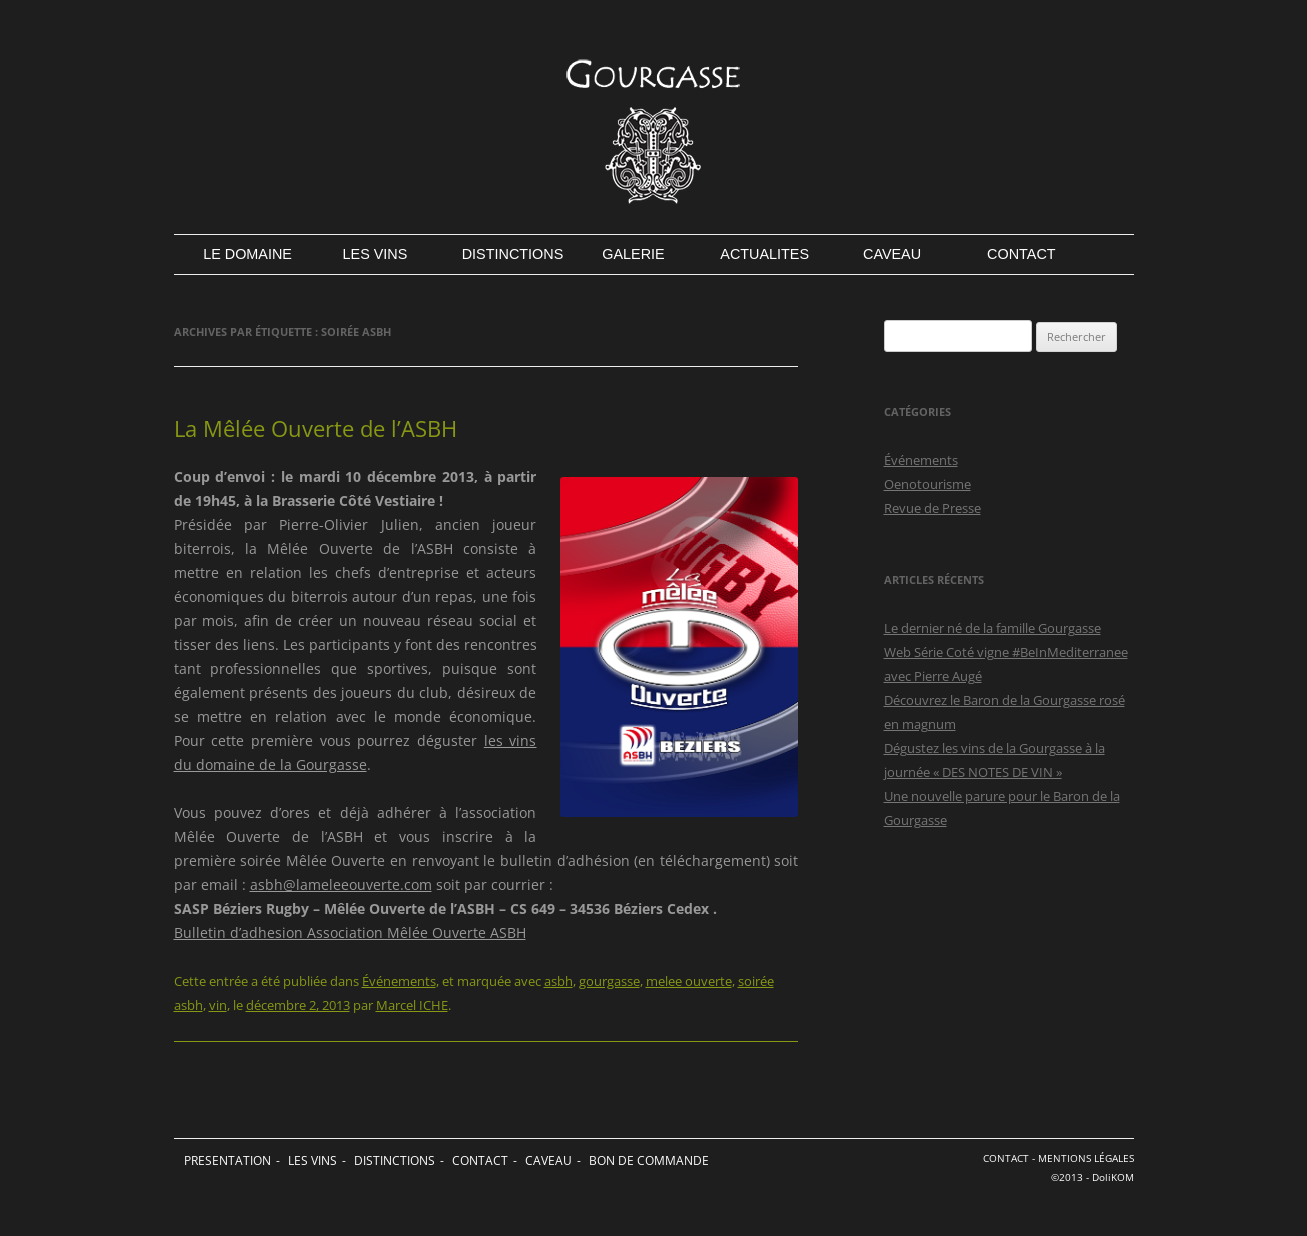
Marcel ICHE (412, 1005)
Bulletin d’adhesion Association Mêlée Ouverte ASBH (350, 932)
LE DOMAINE (245, 254)
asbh (558, 981)
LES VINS (375, 254)
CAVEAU (892, 254)
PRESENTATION (227, 1160)
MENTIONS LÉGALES (1086, 1158)
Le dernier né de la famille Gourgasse (992, 628)
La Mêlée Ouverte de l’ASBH (315, 428)
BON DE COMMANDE (649, 1160)
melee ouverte (689, 981)
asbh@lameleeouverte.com (341, 884)
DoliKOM (1113, 1177)
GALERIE (633, 254)
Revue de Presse (932, 508)
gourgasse (609, 981)
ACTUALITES (762, 254)
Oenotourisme (927, 484)
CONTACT (1021, 254)
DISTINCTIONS (504, 254)
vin (218, 1005)
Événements (399, 981)
